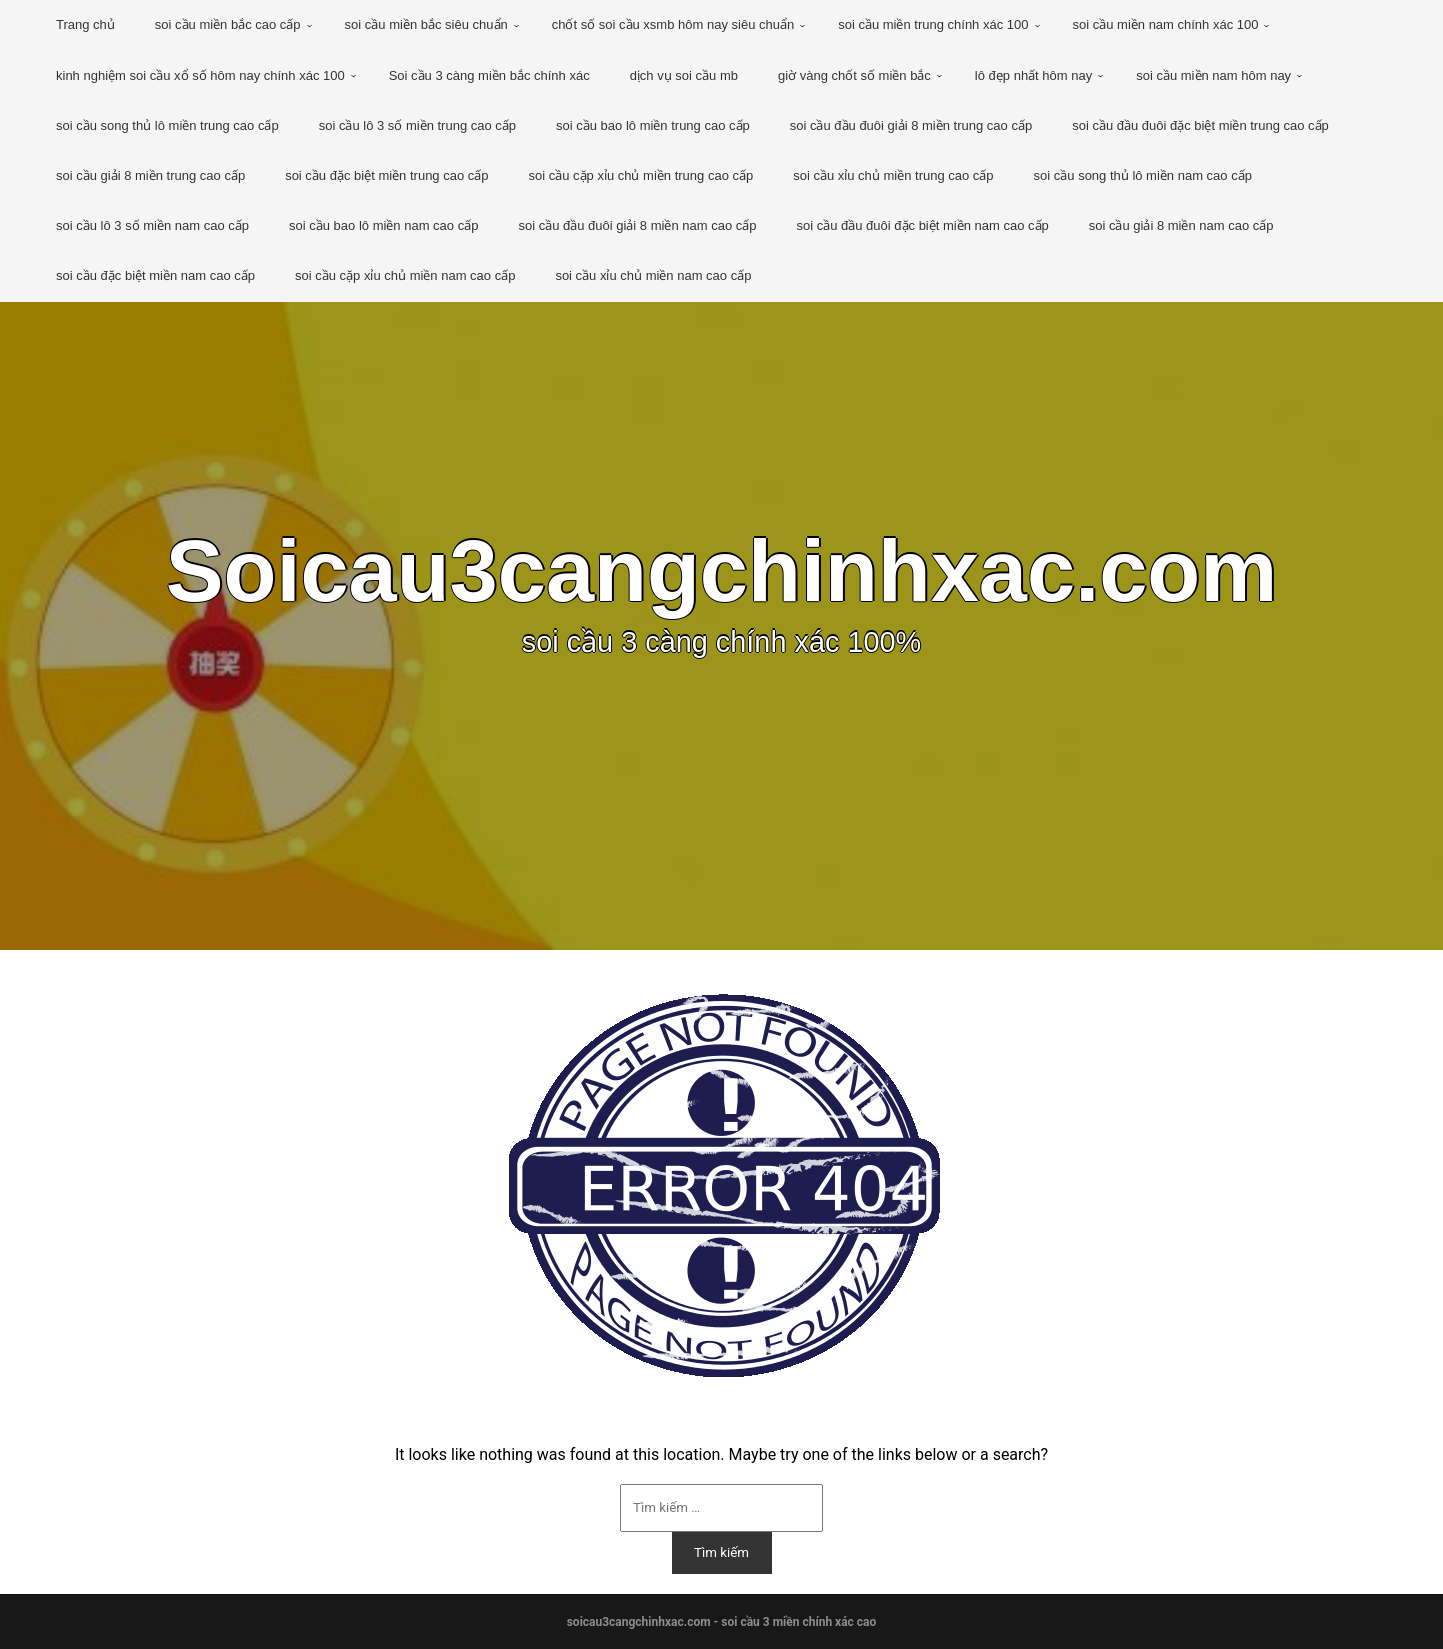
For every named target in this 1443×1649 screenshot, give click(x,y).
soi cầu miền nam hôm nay (1213, 75)
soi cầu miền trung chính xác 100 (933, 24)
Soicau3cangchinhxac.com (721, 571)
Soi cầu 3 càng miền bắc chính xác (489, 75)
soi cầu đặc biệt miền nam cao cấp (155, 275)
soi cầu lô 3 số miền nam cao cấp (152, 225)
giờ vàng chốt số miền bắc (854, 75)
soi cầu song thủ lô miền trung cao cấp (167, 125)
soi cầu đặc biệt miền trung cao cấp (386, 175)
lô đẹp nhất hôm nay (1033, 75)
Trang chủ (85, 24)
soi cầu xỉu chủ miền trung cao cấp (893, 175)
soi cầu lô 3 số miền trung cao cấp (417, 125)
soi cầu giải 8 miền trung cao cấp (150, 175)
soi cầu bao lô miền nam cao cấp (383, 225)
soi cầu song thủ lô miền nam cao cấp (1143, 175)
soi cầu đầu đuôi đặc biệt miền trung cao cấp (1200, 125)
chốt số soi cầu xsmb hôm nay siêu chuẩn (673, 24)
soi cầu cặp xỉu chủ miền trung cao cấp (641, 175)
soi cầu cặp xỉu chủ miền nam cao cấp (405, 275)
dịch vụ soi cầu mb (684, 75)
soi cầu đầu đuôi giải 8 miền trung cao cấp (911, 125)
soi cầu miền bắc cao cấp (228, 24)
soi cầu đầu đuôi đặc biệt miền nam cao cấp (922, 225)
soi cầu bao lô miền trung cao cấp (653, 125)
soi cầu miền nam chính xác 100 (1166, 24)
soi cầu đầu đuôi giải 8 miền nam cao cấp (637, 225)
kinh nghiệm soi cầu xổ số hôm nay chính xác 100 (200, 75)
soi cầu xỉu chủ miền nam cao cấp (653, 275)
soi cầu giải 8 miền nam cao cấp (1181, 225)
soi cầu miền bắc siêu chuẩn (426, 24)
